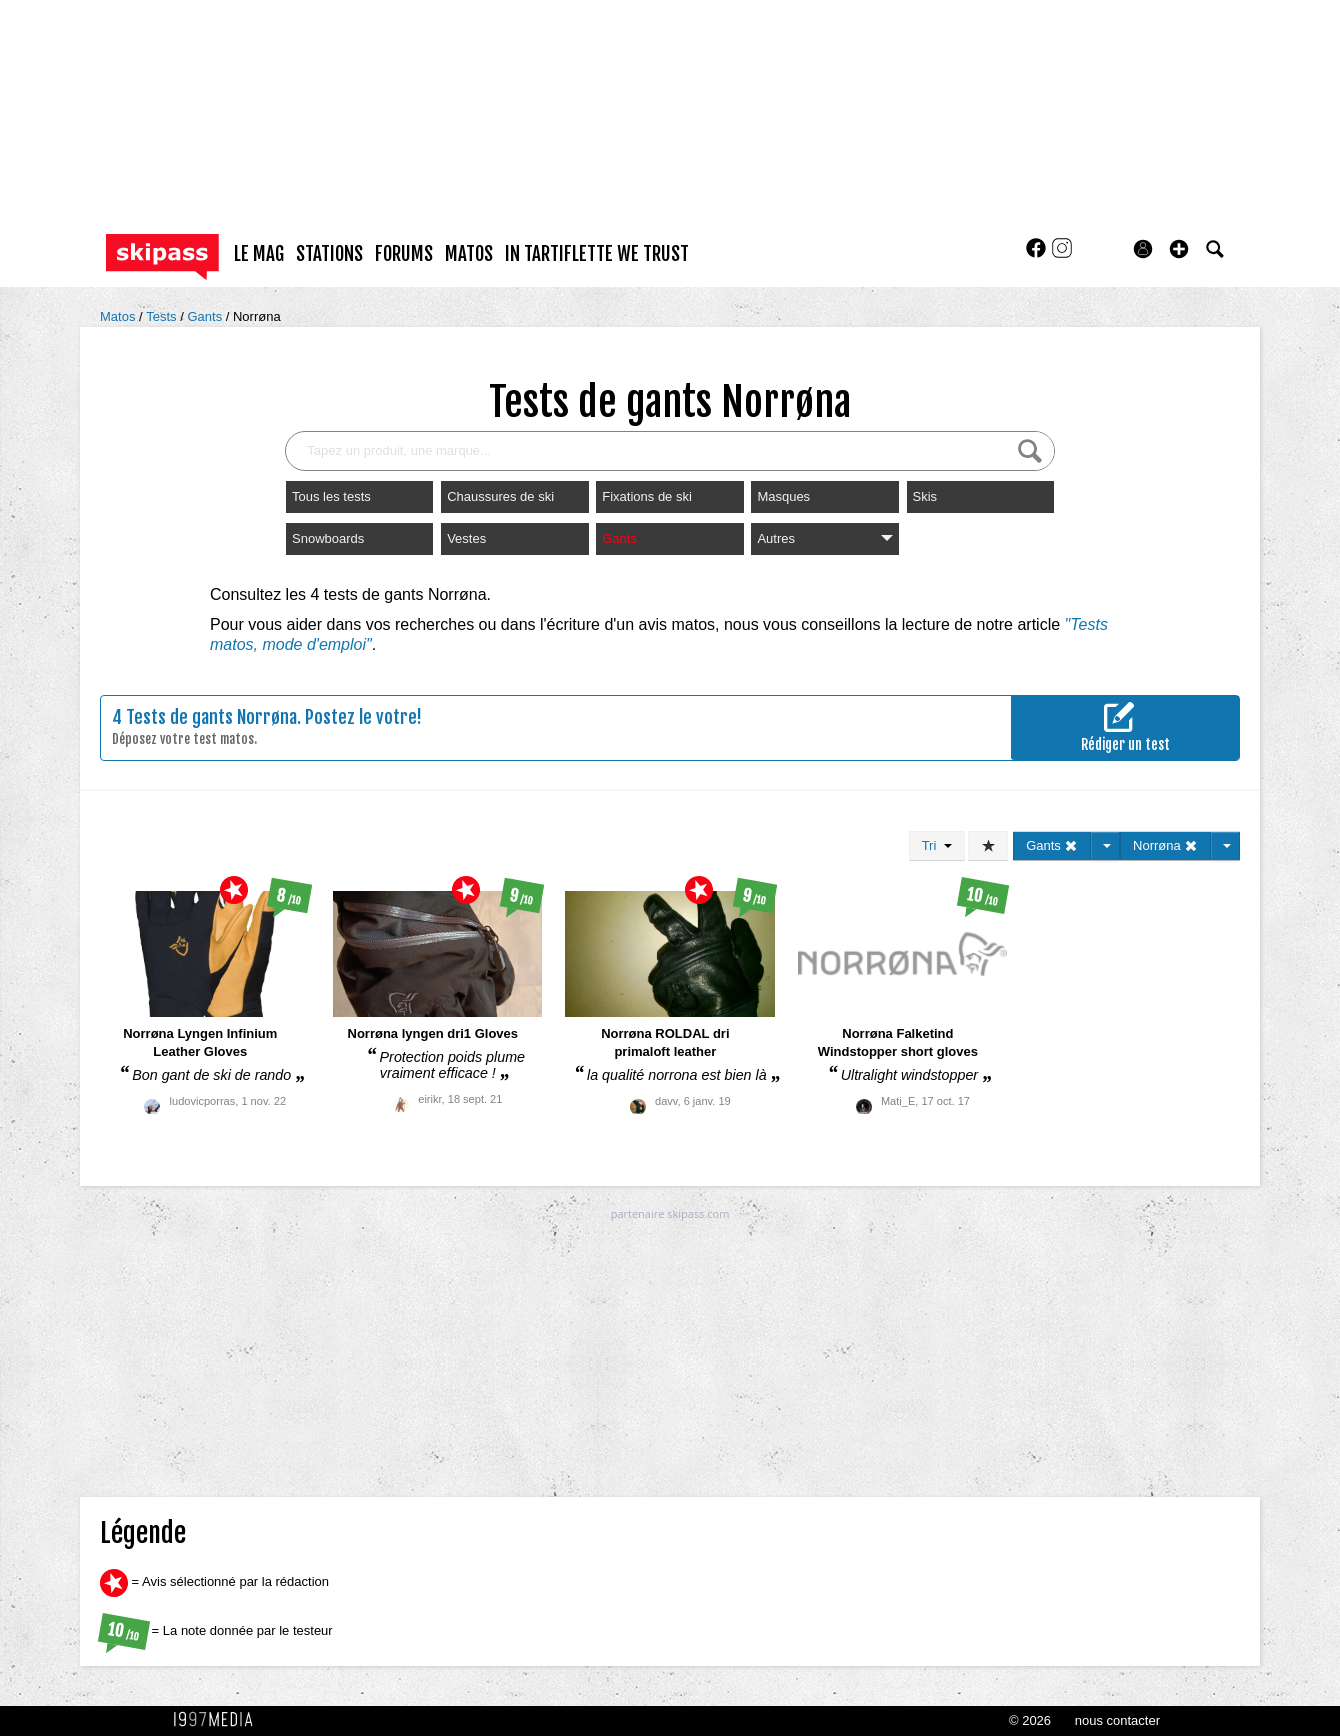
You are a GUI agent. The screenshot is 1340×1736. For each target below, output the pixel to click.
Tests (163, 316)
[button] (1179, 249)
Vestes (466, 538)
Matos (119, 316)
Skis (925, 496)
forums (404, 254)
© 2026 (1030, 1720)
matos (469, 254)
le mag (259, 254)
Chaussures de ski (500, 496)
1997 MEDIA (219, 1720)
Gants (206, 316)
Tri (937, 845)
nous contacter (1117, 1720)
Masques (783, 496)
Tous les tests (331, 496)
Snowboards (328, 538)
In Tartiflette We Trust (597, 254)
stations (329, 254)
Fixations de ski (647, 496)
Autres (824, 538)
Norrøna (257, 316)
